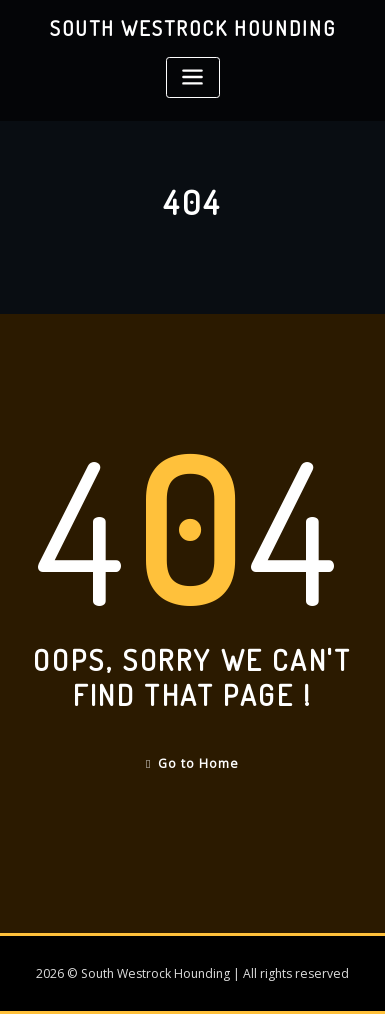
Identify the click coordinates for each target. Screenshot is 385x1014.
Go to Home (192, 763)
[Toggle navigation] (193, 77)
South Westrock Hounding (193, 28)
